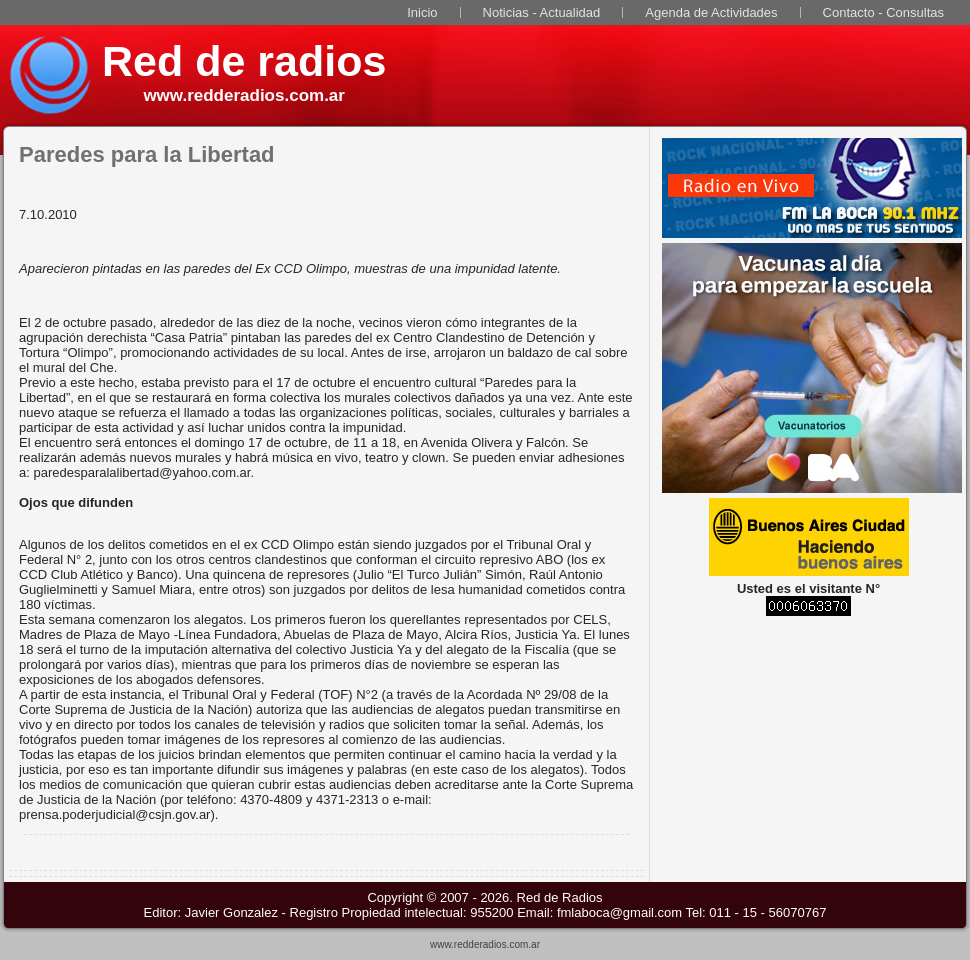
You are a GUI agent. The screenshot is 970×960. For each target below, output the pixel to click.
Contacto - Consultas (883, 12)
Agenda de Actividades (711, 12)
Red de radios (244, 61)
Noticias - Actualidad (542, 12)
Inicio (422, 12)
